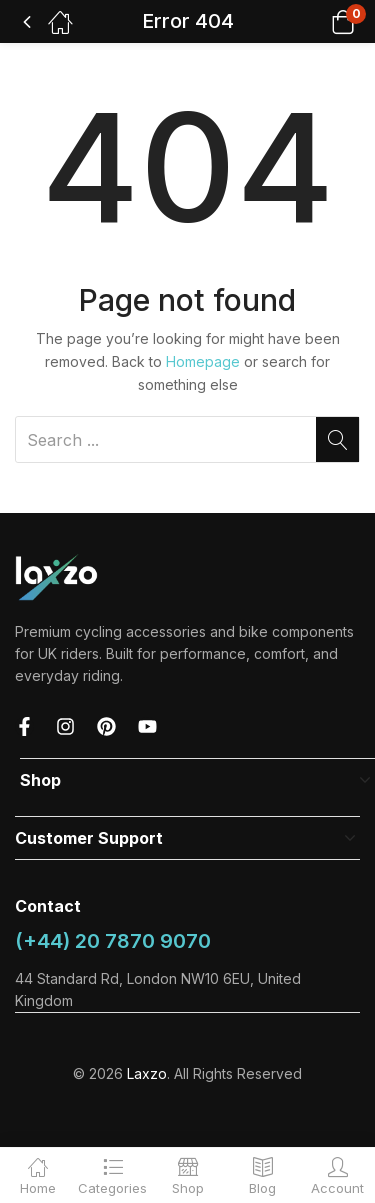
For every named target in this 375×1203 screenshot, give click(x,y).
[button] (317, 21)
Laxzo (147, 1073)
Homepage (203, 361)
